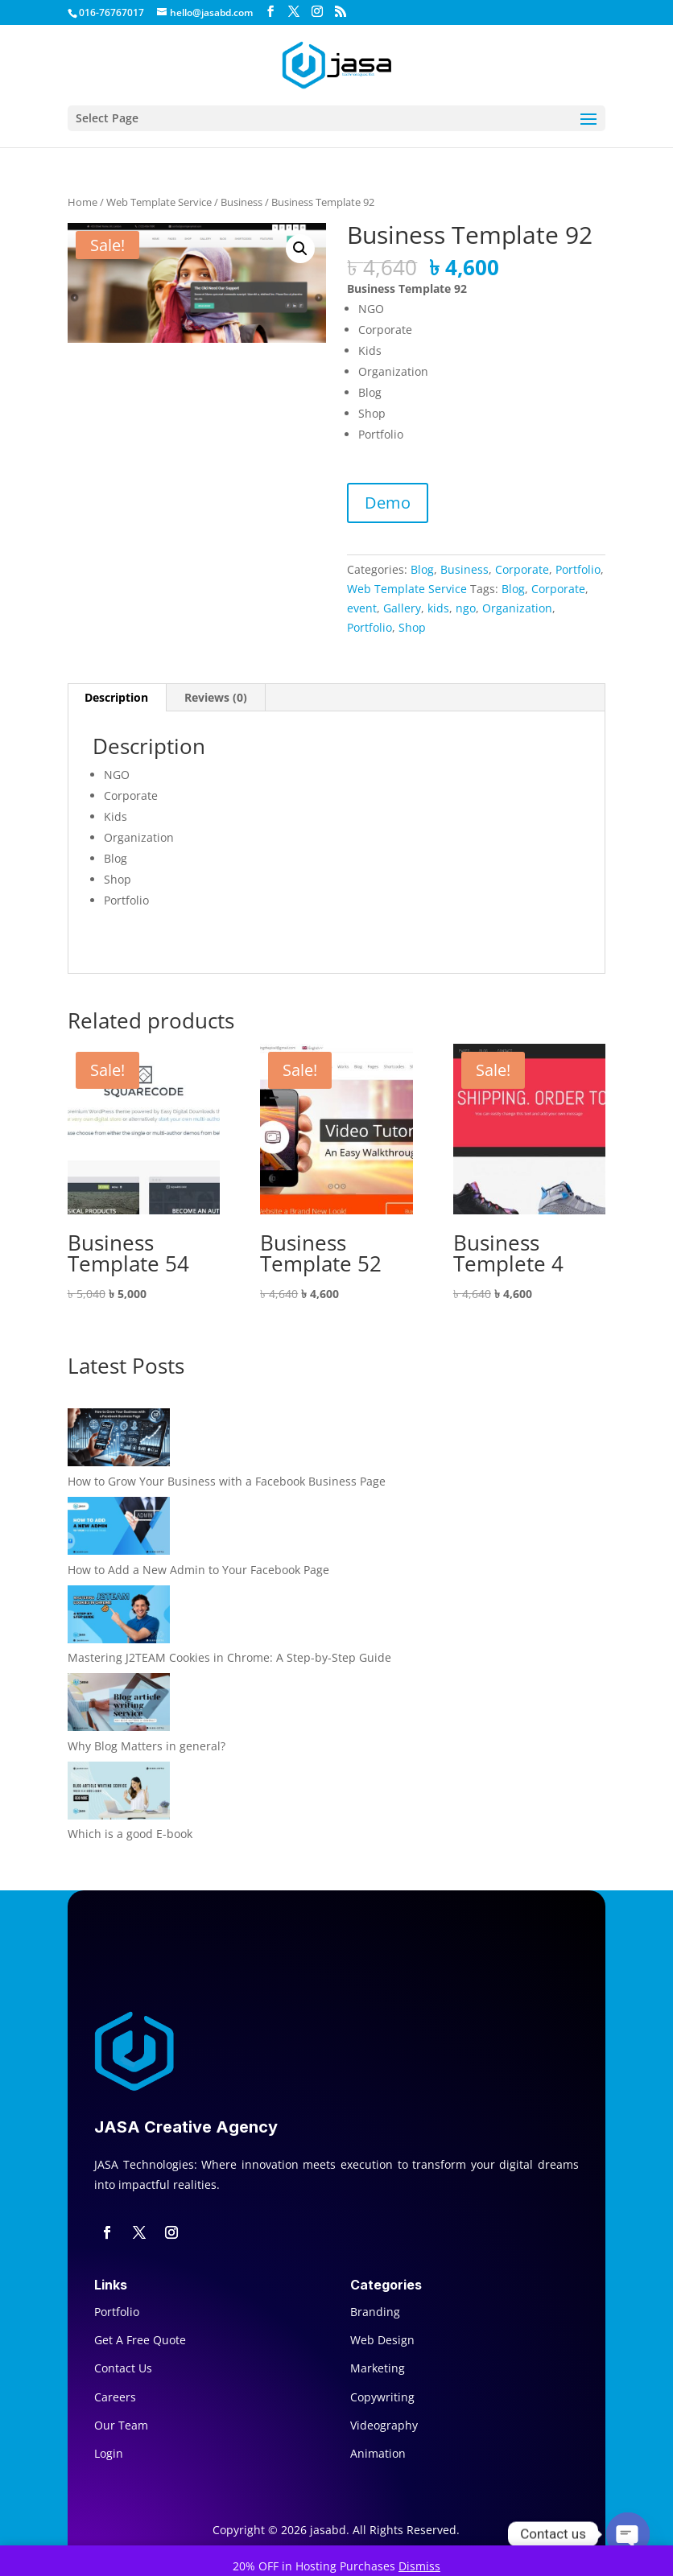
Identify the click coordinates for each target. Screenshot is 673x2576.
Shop (412, 627)
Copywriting (382, 2397)
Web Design (382, 2339)
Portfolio (578, 569)
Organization (517, 608)
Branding (375, 2311)
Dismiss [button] (419, 2566)
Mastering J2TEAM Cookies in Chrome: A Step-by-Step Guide (229, 1657)
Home (82, 202)
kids (438, 608)
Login (108, 2453)
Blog (422, 569)
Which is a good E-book (130, 1833)
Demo (388, 502)
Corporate (522, 569)
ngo (466, 608)
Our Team (121, 2425)
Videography (384, 2425)
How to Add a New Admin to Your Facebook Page (198, 1569)
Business (241, 202)
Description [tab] (116, 697)
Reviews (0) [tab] (215, 697)
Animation (378, 2453)
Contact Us (123, 2368)
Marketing (377, 2368)
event (362, 608)
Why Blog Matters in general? (146, 1746)
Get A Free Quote (140, 2339)
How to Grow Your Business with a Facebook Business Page (227, 1481)
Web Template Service (159, 202)
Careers (115, 2397)
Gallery (402, 608)
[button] (300, 248)
